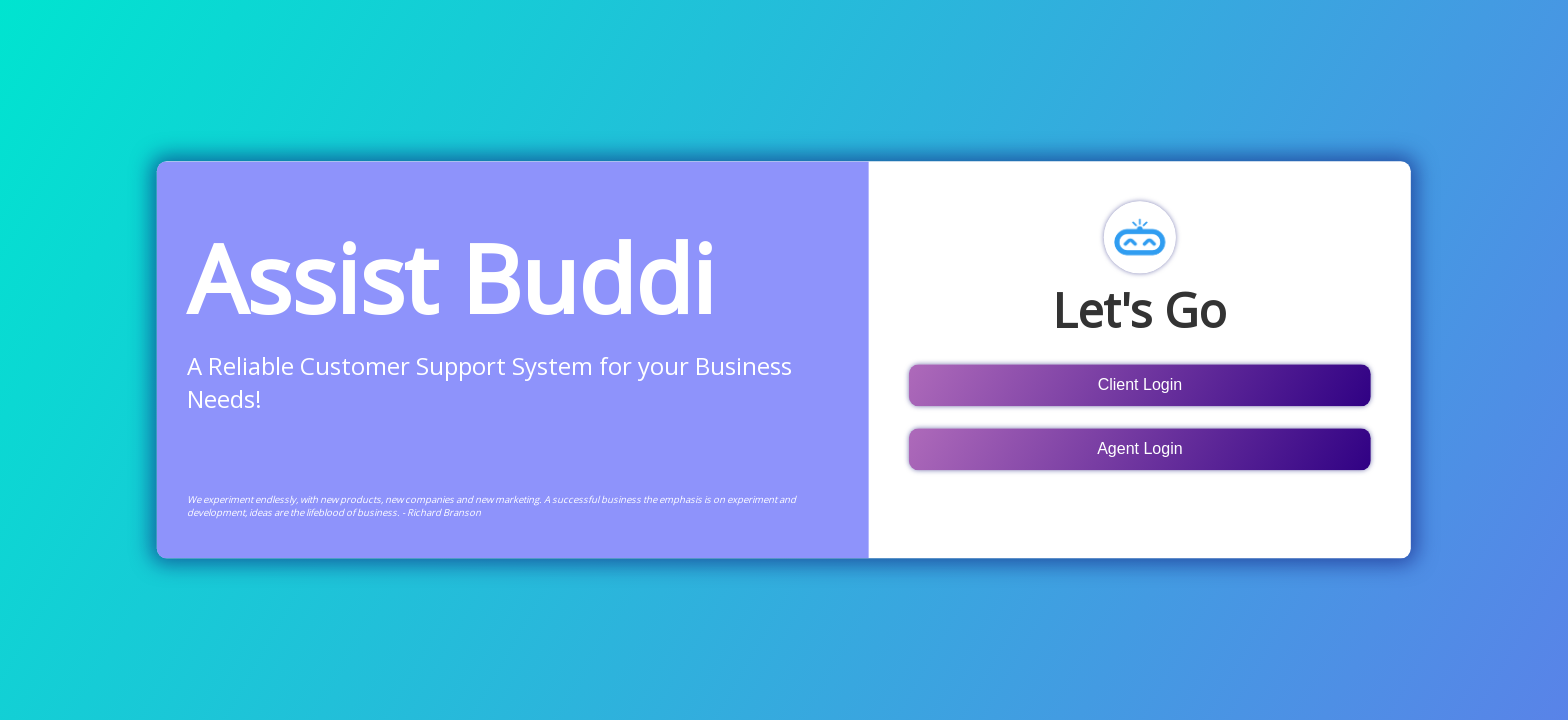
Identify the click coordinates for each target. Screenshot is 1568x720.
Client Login (1140, 384)
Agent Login (1139, 448)
